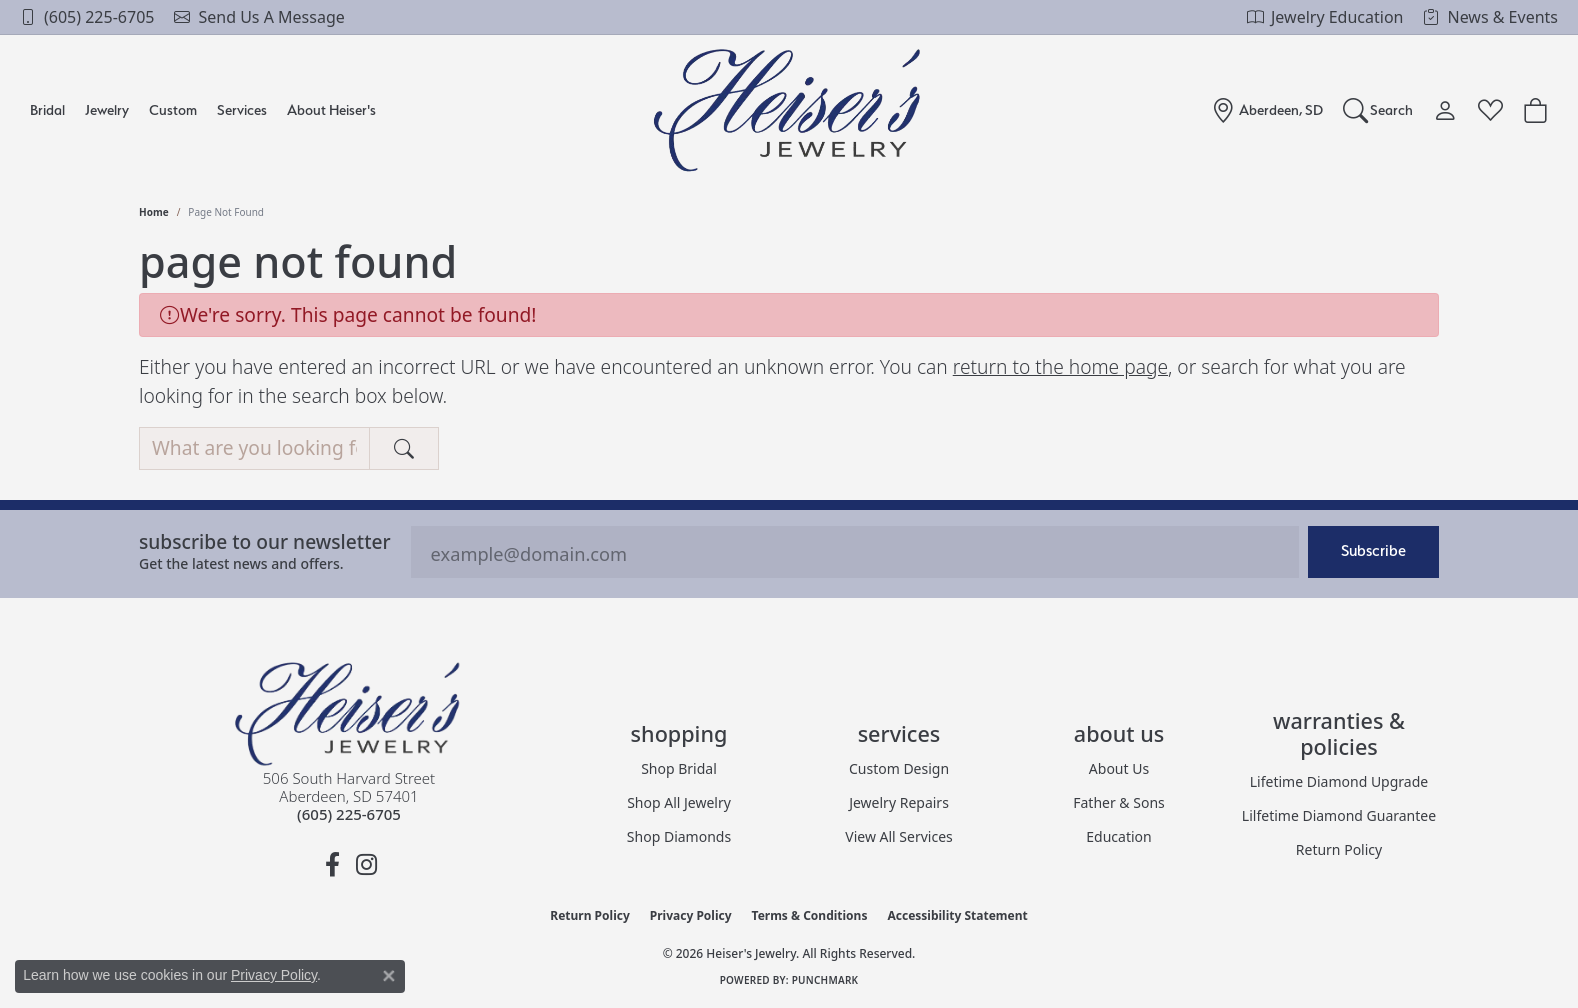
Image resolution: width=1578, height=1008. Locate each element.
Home (154, 212)
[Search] (1378, 110)
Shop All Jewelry (679, 802)
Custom (173, 109)
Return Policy (1339, 849)
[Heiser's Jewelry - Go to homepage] (349, 714)
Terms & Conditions (810, 915)
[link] (87, 17)
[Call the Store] (349, 814)
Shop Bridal (679, 768)
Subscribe (1373, 550)
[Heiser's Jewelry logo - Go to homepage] (789, 110)
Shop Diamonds (679, 836)
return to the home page (1060, 366)
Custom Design (899, 768)
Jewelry (107, 109)
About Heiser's (331, 109)
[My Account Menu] (1445, 110)
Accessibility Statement (957, 915)
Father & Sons (1119, 802)
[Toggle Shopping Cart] (1535, 110)
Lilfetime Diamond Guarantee (1339, 815)
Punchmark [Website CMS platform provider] (825, 980)
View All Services (899, 836)
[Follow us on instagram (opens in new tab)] (366, 865)
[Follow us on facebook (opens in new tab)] (332, 865)
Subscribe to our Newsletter (265, 541)
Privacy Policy (691, 915)
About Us (1119, 768)
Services (242, 109)
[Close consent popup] (389, 976)
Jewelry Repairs (899, 802)
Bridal (47, 109)
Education (1118, 836)
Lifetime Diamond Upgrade (1339, 781)
